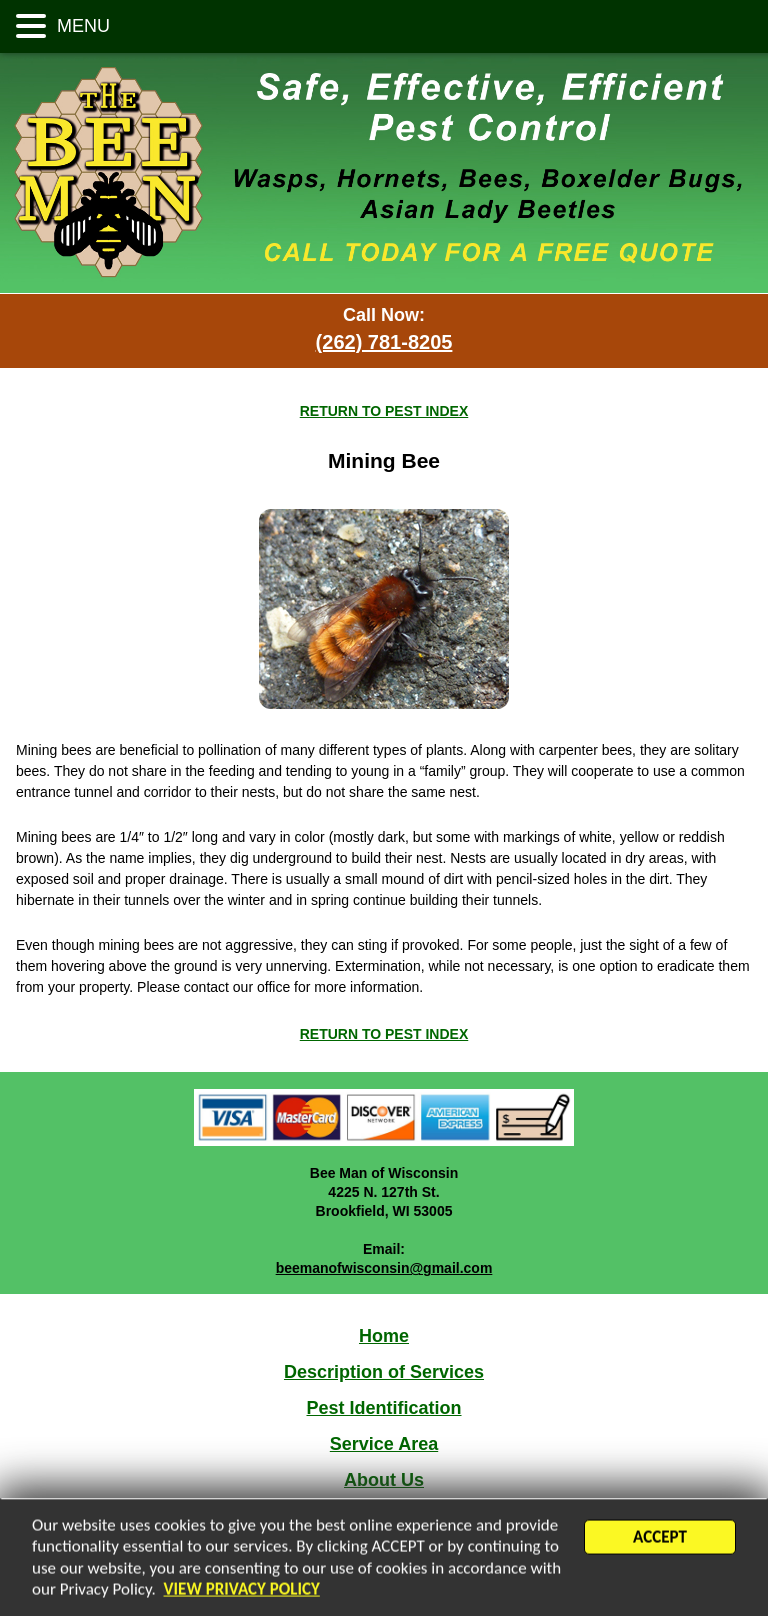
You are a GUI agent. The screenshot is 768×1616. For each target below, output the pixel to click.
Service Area (384, 1444)
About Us (384, 1480)
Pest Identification (383, 1408)
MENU (81, 26)
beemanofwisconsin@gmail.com (384, 1268)
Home (384, 1336)
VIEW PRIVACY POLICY (242, 1591)
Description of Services (384, 1372)
